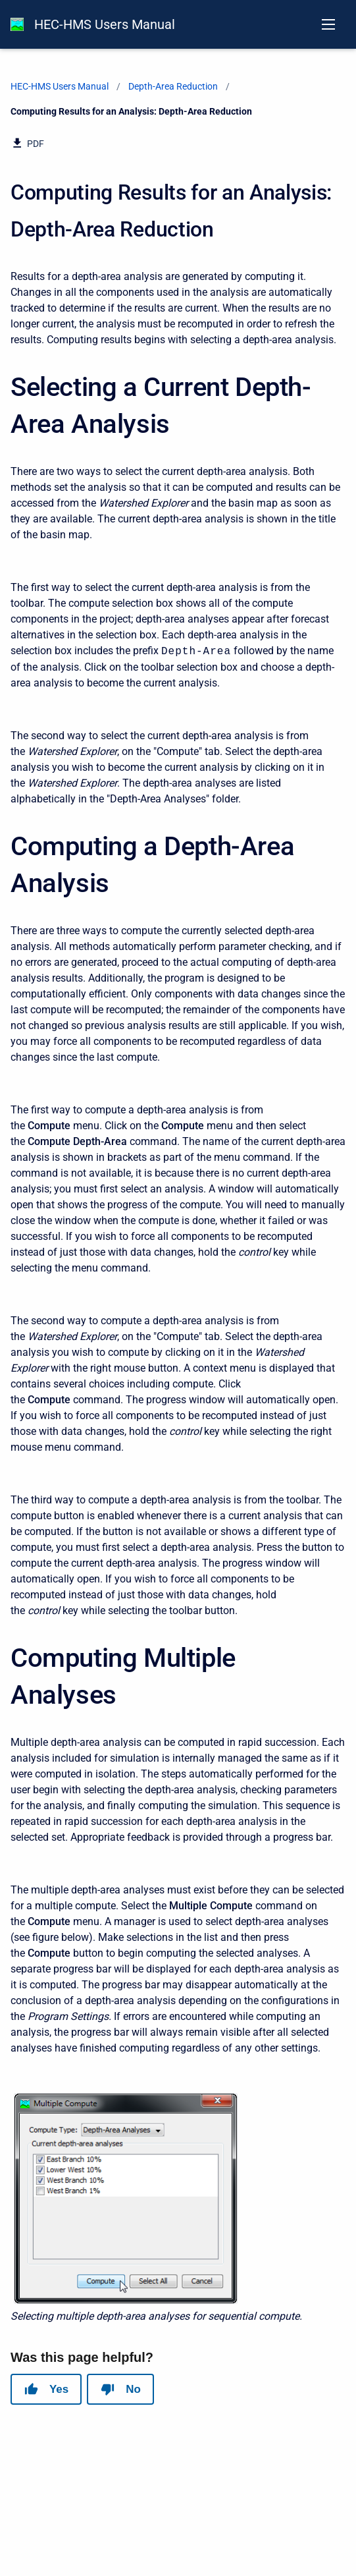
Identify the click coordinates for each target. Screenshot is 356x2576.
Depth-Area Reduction (173, 86)
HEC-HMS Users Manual (104, 24)
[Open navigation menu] (328, 24)
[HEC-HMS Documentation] (17, 24)
